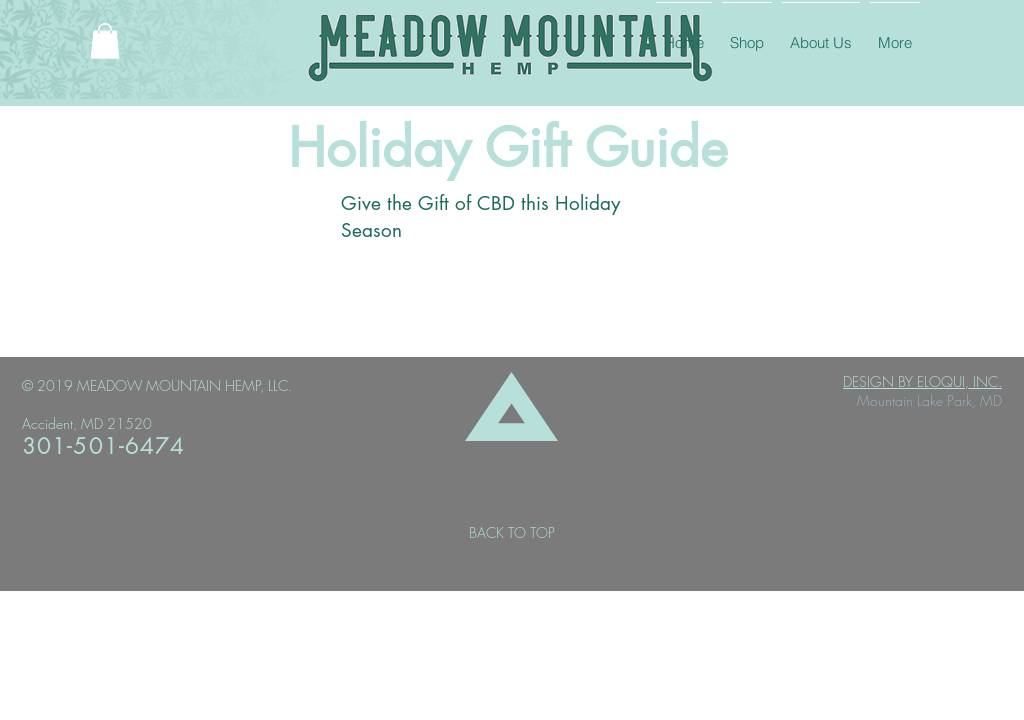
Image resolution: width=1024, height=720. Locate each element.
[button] (105, 41)
